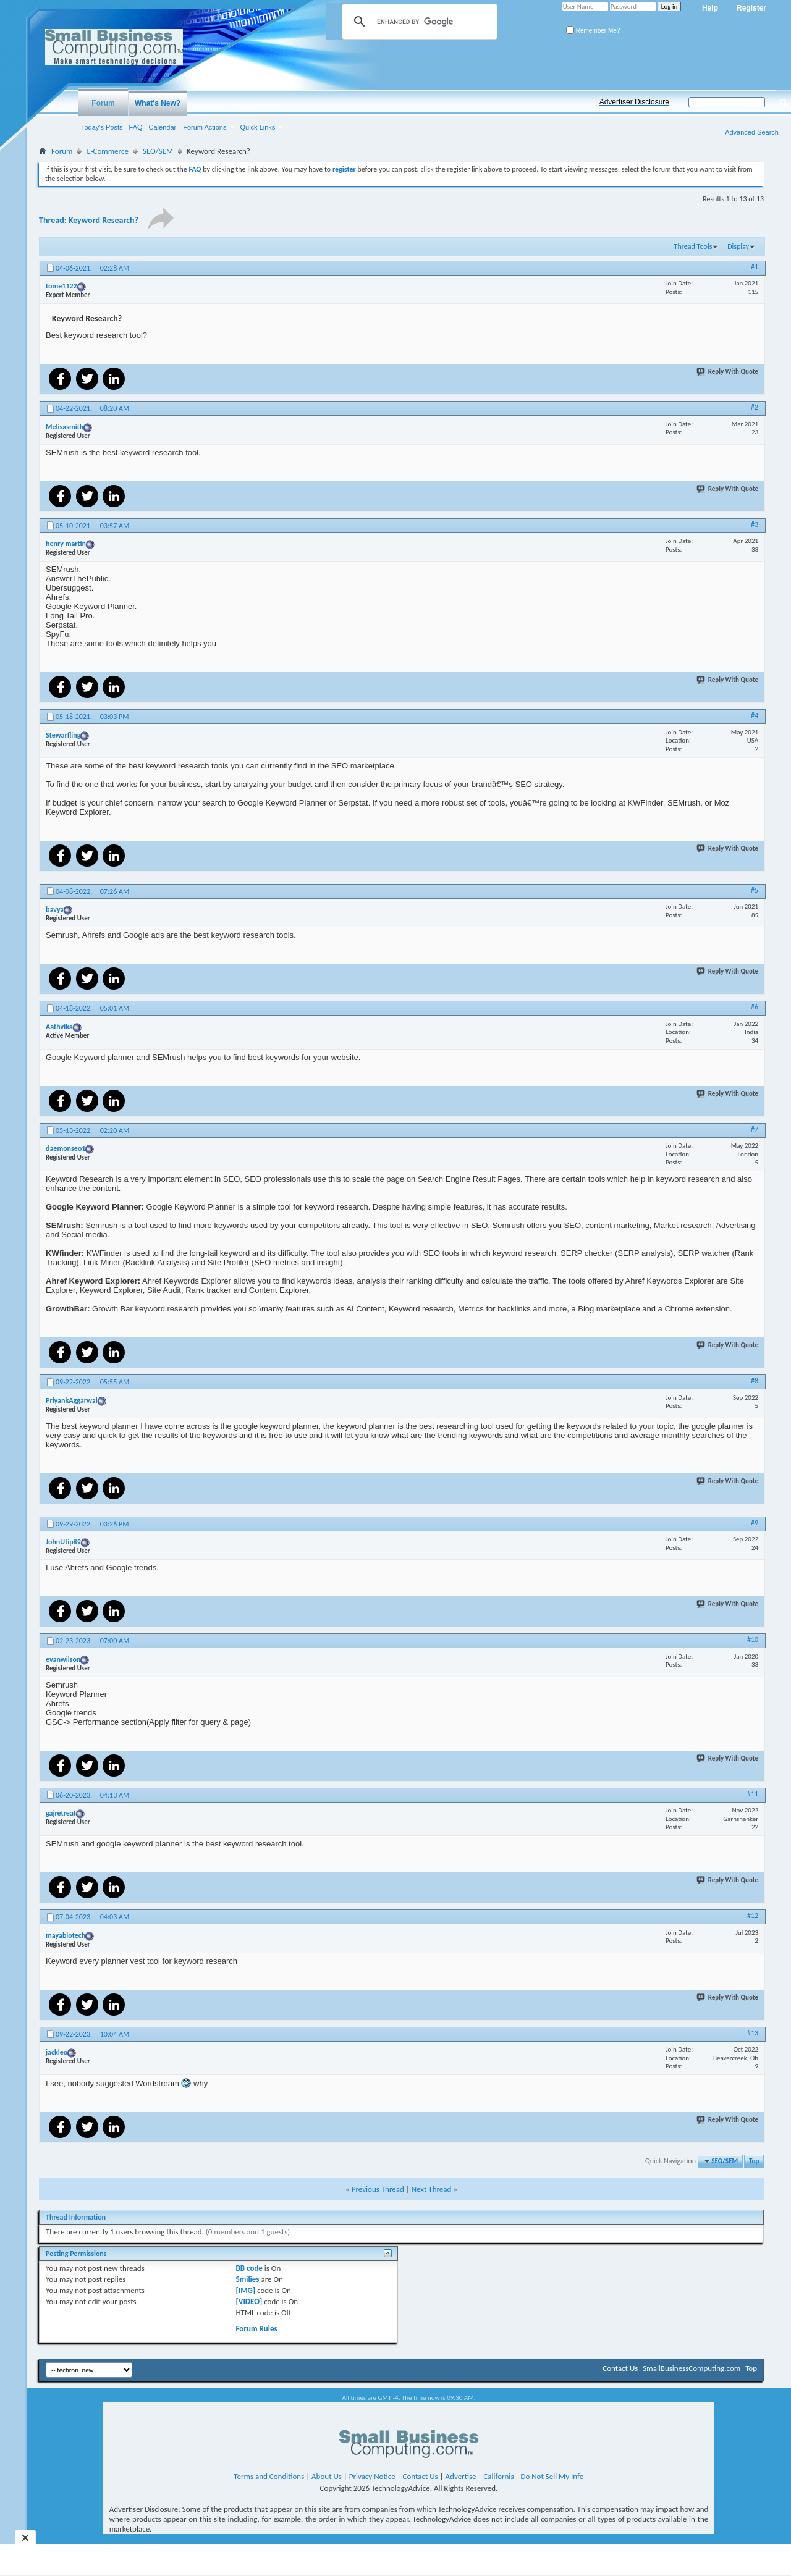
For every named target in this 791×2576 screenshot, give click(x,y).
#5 (754, 890)
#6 (754, 1007)
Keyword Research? (103, 220)
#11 (752, 1794)
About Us (326, 2476)
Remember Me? (593, 30)
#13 (752, 2033)
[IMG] (246, 2290)
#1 (754, 267)
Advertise (461, 2476)
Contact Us (620, 2368)
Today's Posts (102, 127)
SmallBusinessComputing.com (691, 2368)
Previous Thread (378, 2189)
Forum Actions (204, 127)
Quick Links (258, 127)
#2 (754, 407)
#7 (754, 1129)
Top (754, 2161)
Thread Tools (693, 246)
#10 (752, 1639)
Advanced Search (752, 132)
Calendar (163, 127)
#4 (754, 715)
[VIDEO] (249, 2301)
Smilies (248, 2279)
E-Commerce (108, 151)
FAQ (136, 127)
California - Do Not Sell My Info (533, 2476)
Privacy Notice (372, 2476)
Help (710, 8)
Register (751, 8)
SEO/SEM (158, 151)
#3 (754, 524)
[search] (418, 21)
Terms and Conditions (269, 2476)
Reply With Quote (728, 372)
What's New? (157, 103)
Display (738, 246)
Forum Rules (256, 2328)
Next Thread (432, 2189)
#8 (754, 1380)
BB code (249, 2268)
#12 (752, 1915)
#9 (754, 1522)
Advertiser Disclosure (634, 102)
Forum (102, 103)
